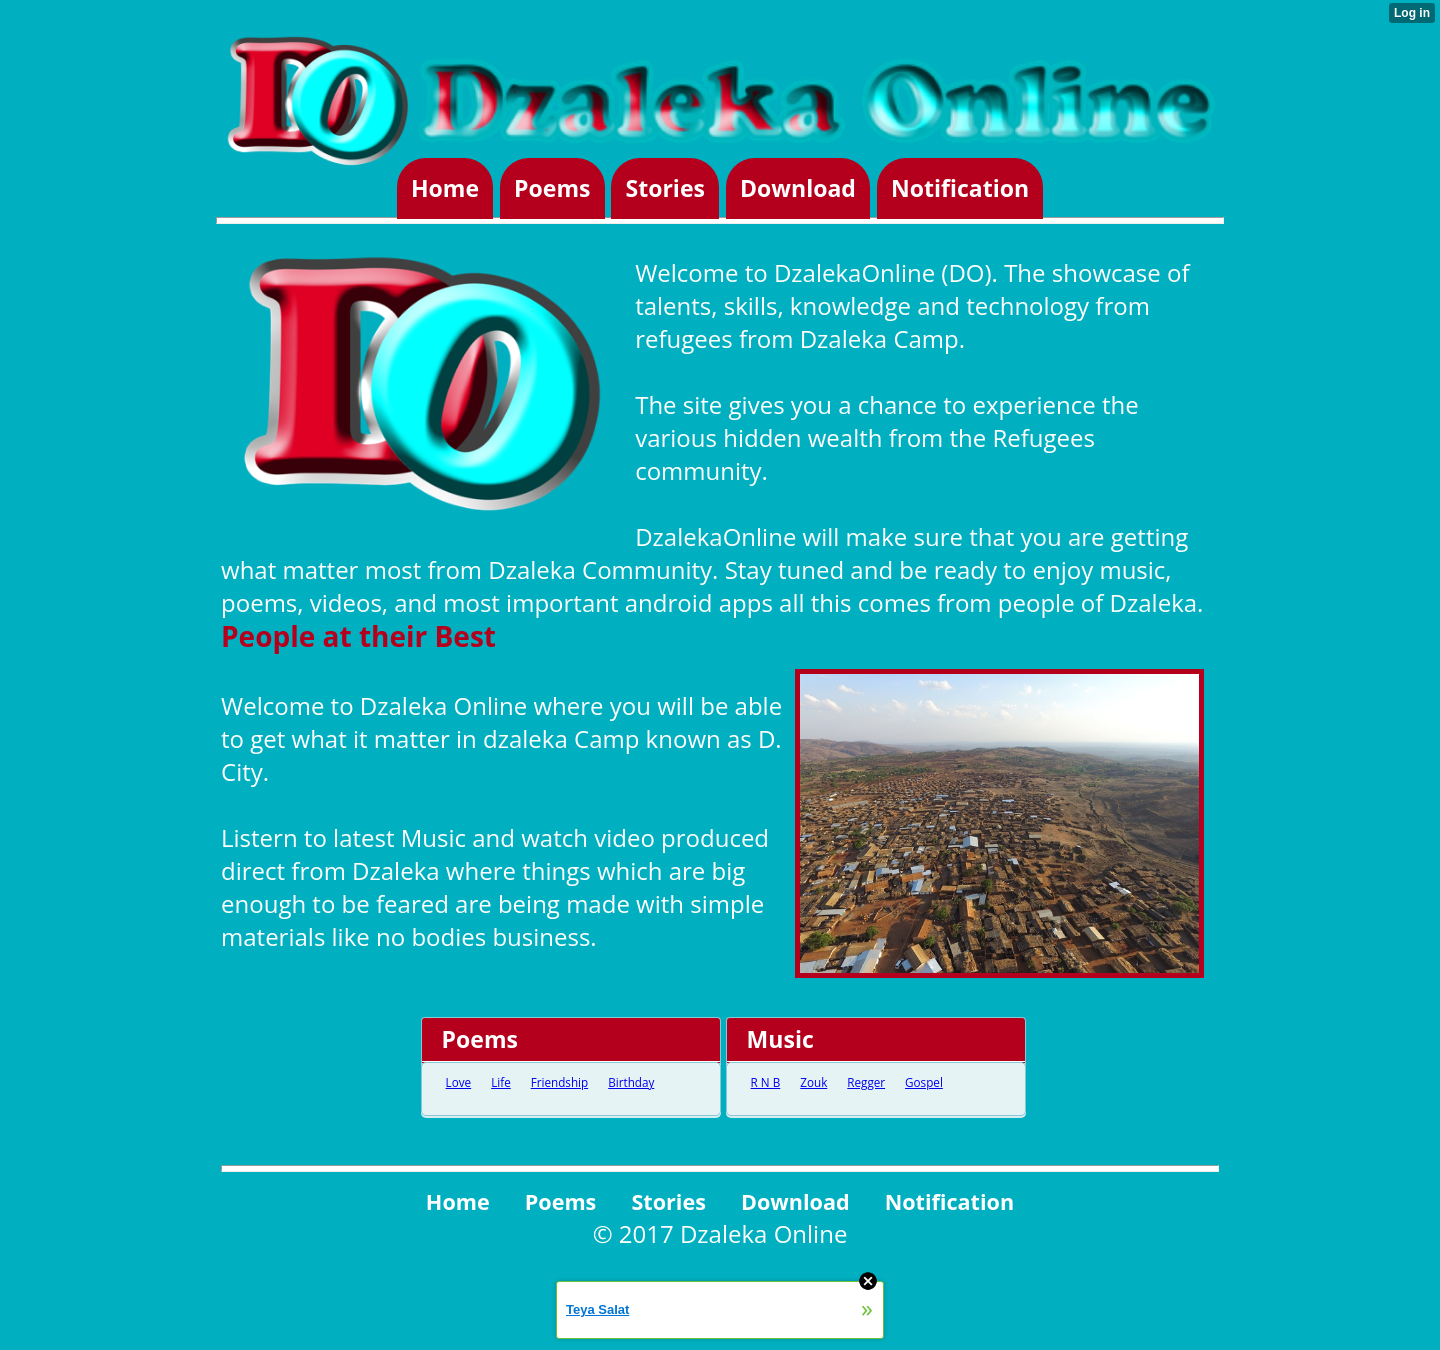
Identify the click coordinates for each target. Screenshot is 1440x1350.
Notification (960, 189)
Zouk (813, 1082)
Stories (665, 189)
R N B (766, 1082)
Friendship (559, 1082)
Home (445, 189)
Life (501, 1082)
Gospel (924, 1082)
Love (459, 1082)
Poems (552, 189)
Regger (866, 1082)
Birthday (631, 1082)
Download (798, 189)
